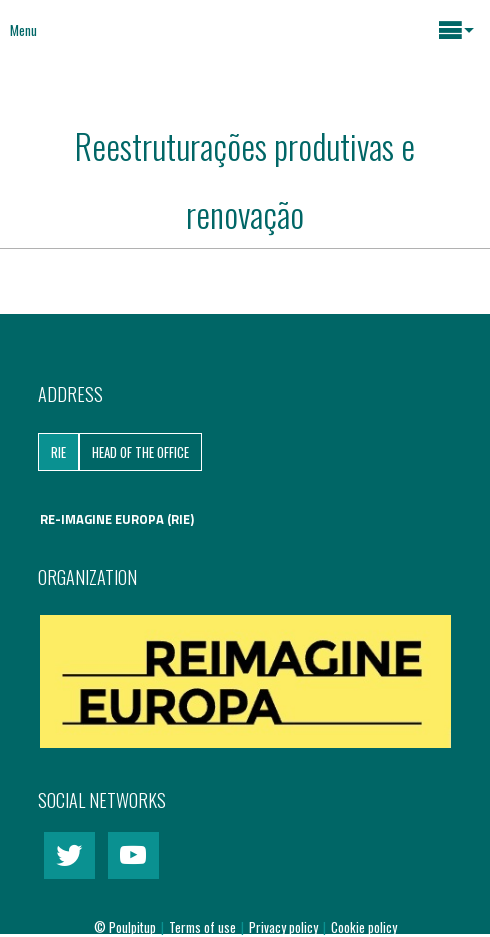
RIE (58, 452)
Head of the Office (140, 452)
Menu (23, 30)
